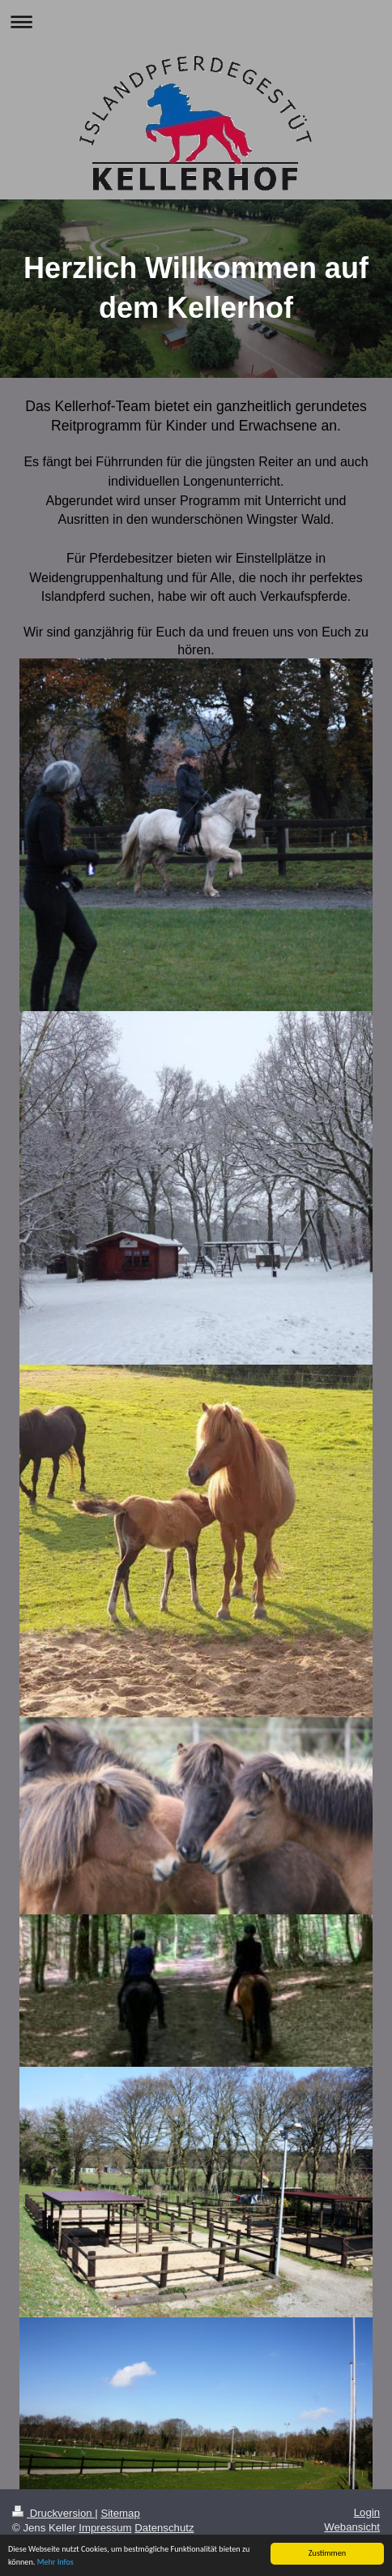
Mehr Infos (55, 2562)
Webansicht (352, 2527)
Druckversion (53, 2513)
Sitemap (119, 2513)
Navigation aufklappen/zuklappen (196, 21)
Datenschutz (164, 2528)
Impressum (105, 2528)
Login (367, 2512)
